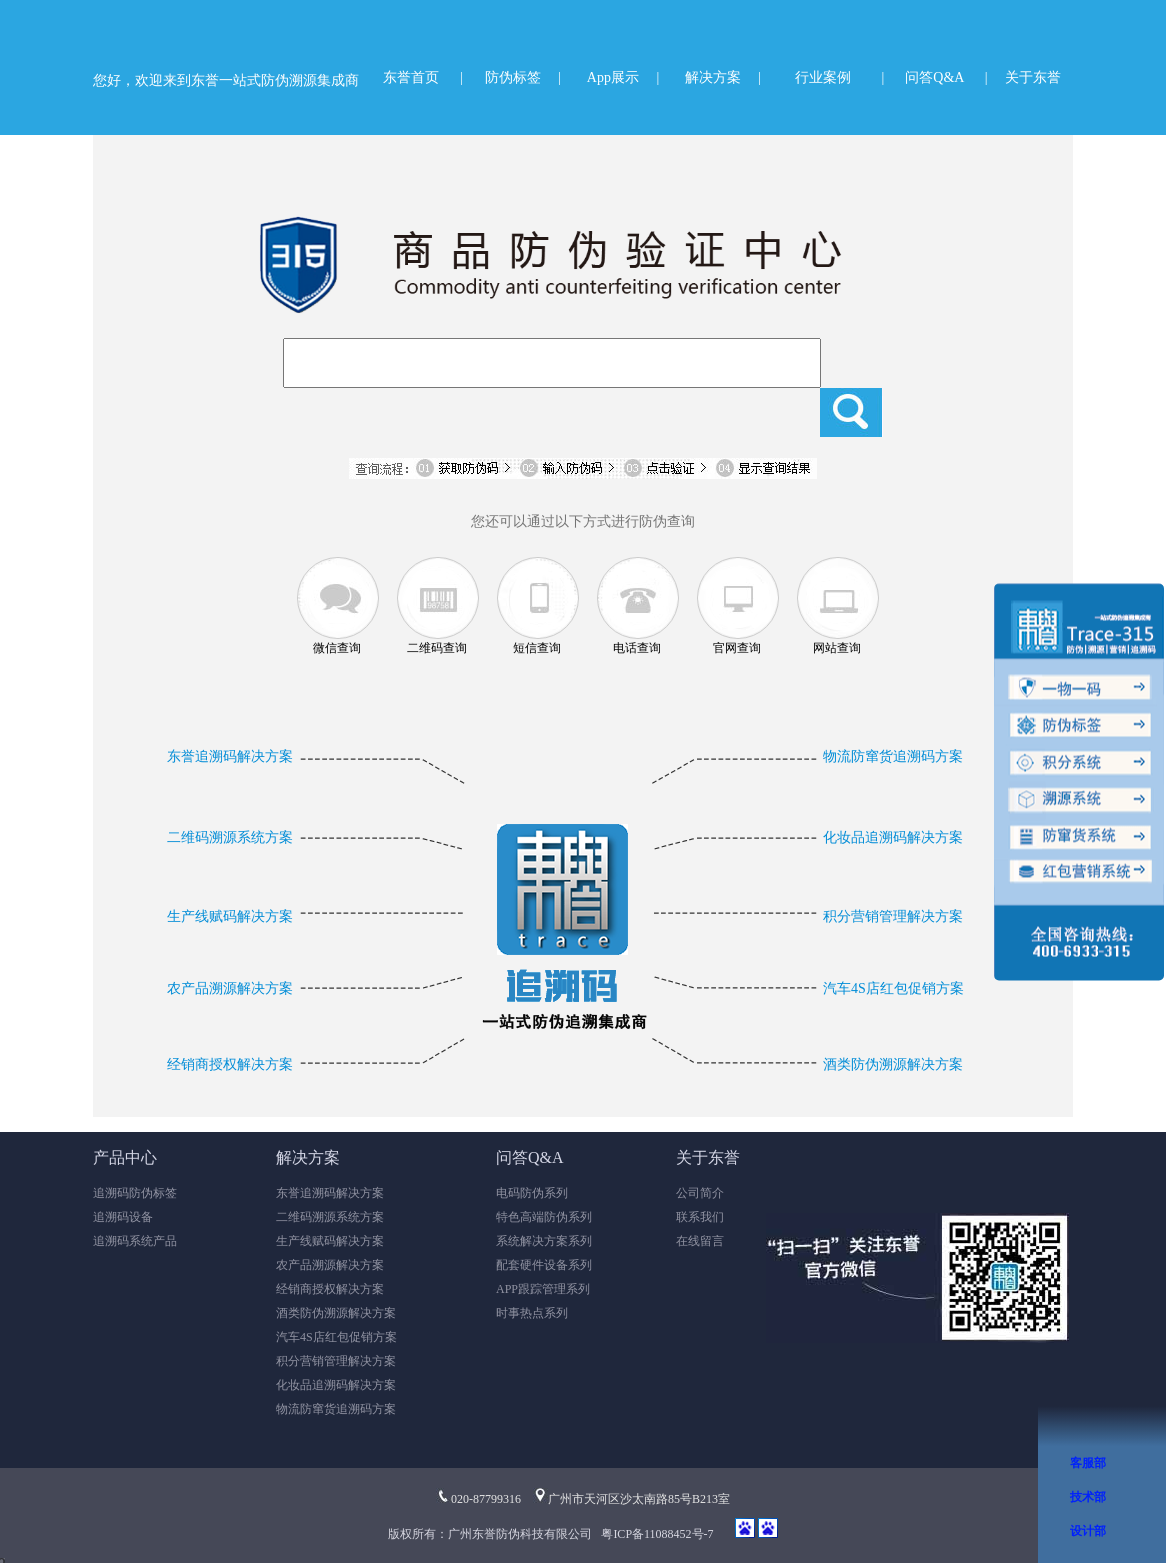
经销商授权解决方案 (230, 1064)
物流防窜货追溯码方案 (893, 756)
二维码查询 (437, 648)
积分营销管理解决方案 (893, 916)
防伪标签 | (523, 77)
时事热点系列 (532, 1313)
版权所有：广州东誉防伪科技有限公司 (493, 1534)
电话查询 (637, 648)
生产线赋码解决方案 (230, 916)
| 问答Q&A (923, 77)
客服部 (1088, 1463)
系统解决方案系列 (544, 1241)
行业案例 (823, 77)
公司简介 (700, 1193)
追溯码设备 (123, 1217)
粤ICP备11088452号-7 (657, 1534)
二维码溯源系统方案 (230, 837)
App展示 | (623, 77)
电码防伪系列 (532, 1193)
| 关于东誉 (1023, 77)
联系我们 (700, 1217)
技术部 (1088, 1497)
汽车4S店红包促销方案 (893, 988)
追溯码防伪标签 (135, 1193)
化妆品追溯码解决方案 (893, 837)
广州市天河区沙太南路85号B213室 (631, 1499)
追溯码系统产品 (135, 1241)
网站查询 (837, 648)
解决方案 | (723, 77)
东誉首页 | (423, 77)
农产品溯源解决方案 (230, 988)
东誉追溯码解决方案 (230, 756)
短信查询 (537, 648)
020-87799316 (478, 1499)
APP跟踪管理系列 (543, 1289)
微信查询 (337, 648)
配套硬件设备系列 (544, 1265)
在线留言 (700, 1241)
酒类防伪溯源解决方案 (893, 1064)
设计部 (1088, 1531)
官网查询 (737, 648)
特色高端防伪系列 (544, 1217)
